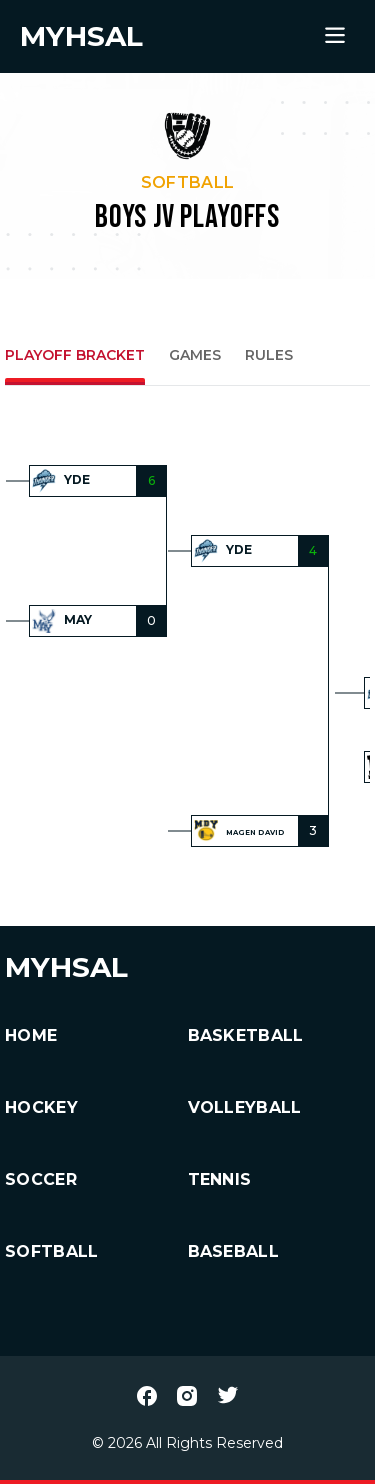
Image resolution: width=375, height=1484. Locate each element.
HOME (31, 1035)
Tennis (220, 1179)
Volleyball (245, 1107)
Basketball (246, 1035)
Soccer (41, 1179)
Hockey (41, 1107)
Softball (52, 1251)
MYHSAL (66, 967)
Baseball (234, 1251)
